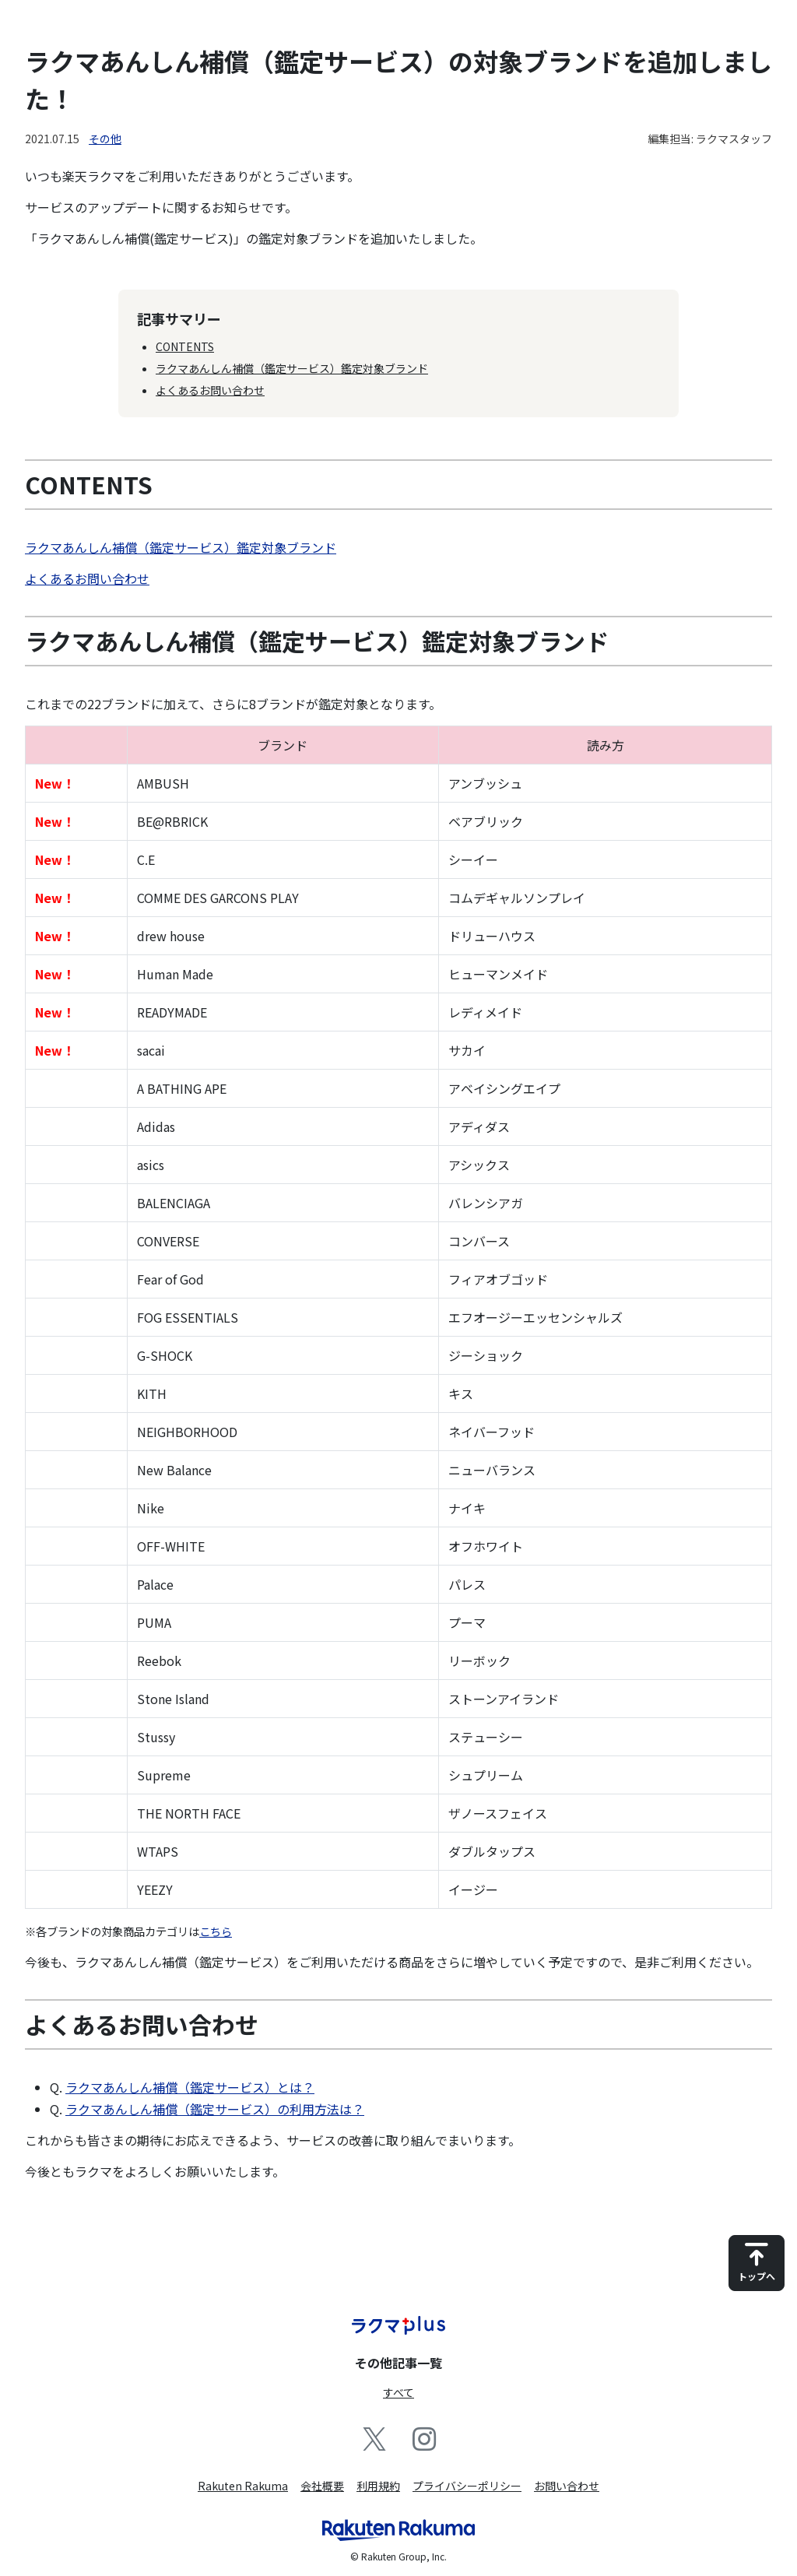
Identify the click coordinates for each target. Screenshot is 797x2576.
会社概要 (322, 2485)
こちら (215, 1931)
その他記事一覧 (398, 2362)
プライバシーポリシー (467, 2485)
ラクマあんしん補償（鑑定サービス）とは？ (189, 2087)
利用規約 (378, 2485)
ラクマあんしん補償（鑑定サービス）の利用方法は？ (214, 2109)
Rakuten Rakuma (243, 2485)
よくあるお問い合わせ (210, 390)
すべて (398, 2392)
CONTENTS (185, 346)
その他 (105, 138)
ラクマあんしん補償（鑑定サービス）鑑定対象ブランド (292, 368)
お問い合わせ (566, 2485)
